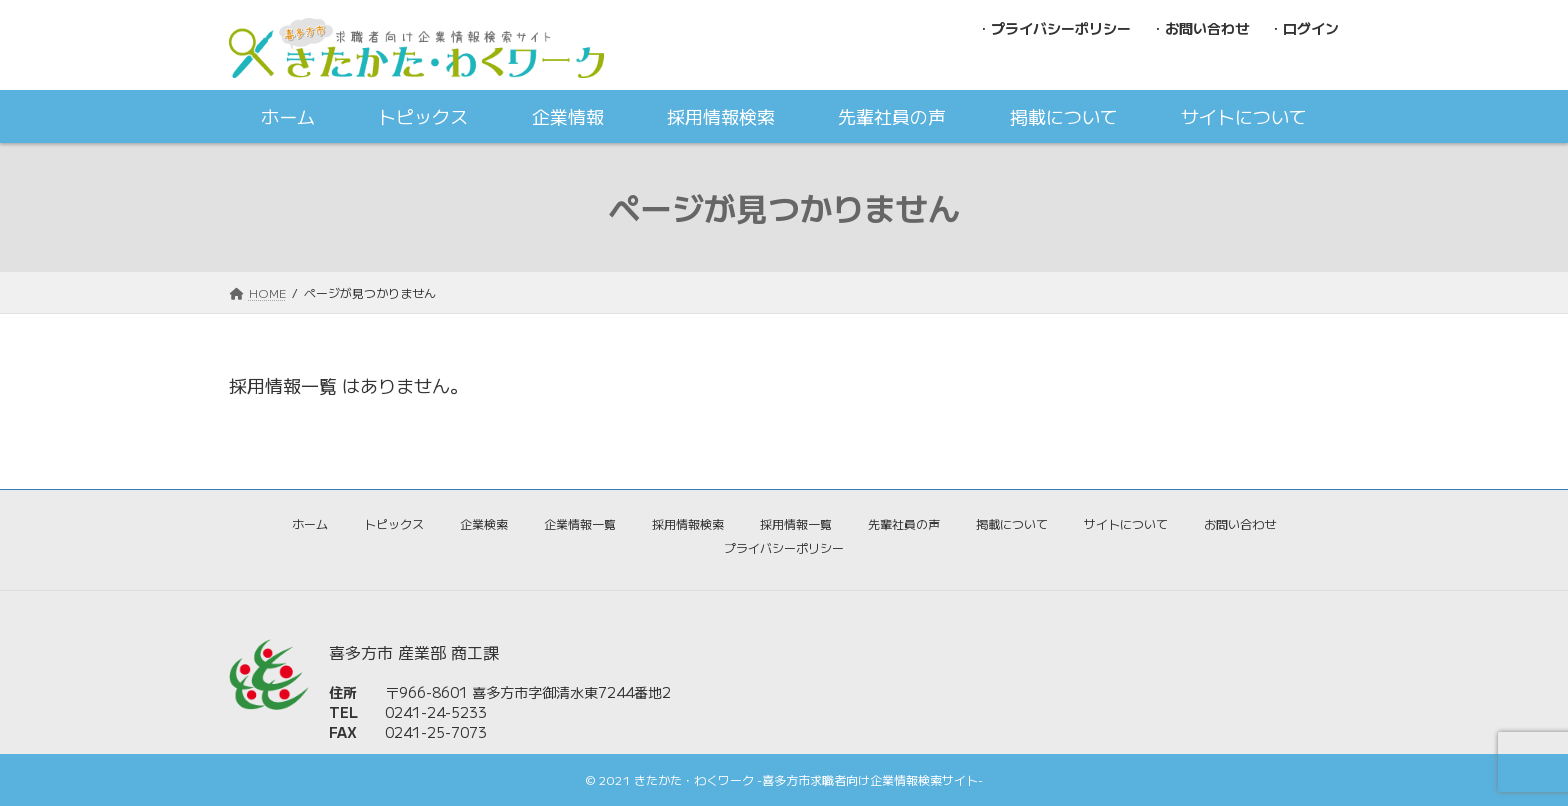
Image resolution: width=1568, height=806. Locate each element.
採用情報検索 (688, 523)
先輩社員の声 (904, 523)
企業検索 (484, 523)
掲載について (1012, 523)
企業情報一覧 (580, 523)
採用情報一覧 (796, 523)
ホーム (310, 523)
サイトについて (1126, 523)
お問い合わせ (1240, 523)
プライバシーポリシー (784, 547)
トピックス (394, 523)
